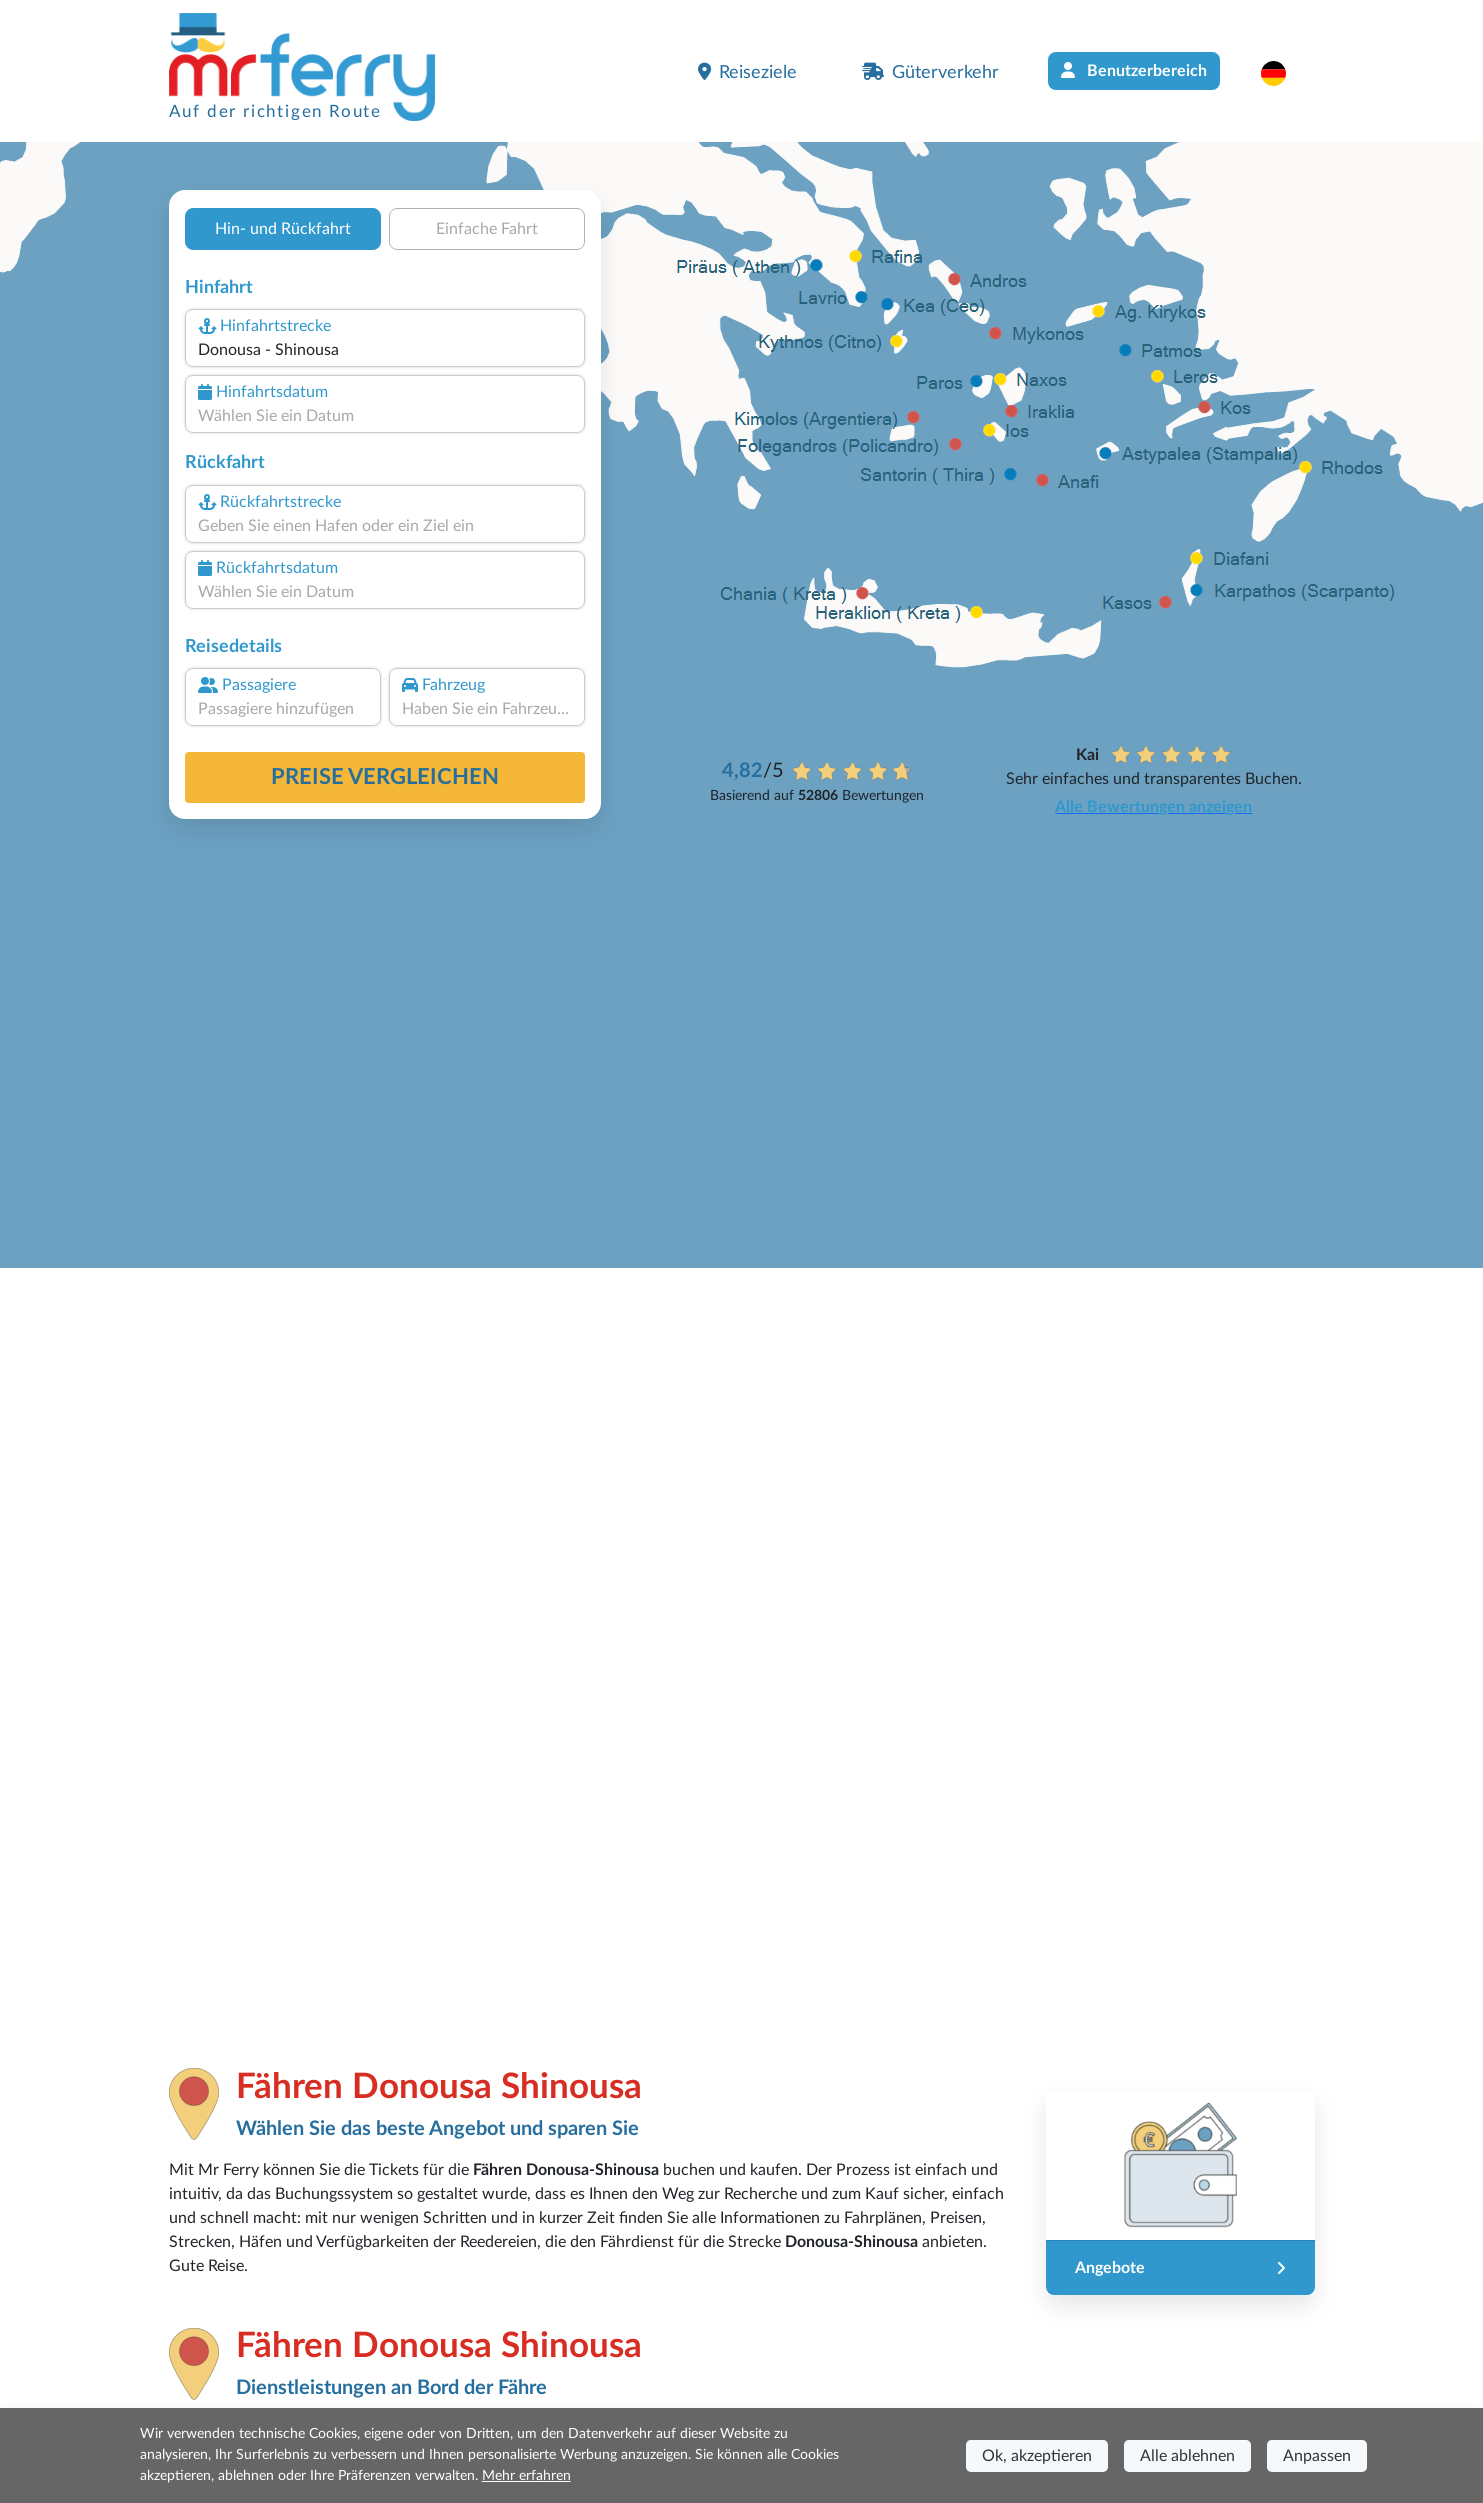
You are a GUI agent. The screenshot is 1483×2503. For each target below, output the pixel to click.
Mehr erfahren (526, 2476)
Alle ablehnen (1187, 2456)
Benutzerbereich (1134, 70)
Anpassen (1317, 2456)
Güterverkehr (930, 72)
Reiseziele (747, 72)
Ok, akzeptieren (1037, 2456)
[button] (1283, 73)
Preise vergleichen (385, 777)
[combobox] (384, 350)
